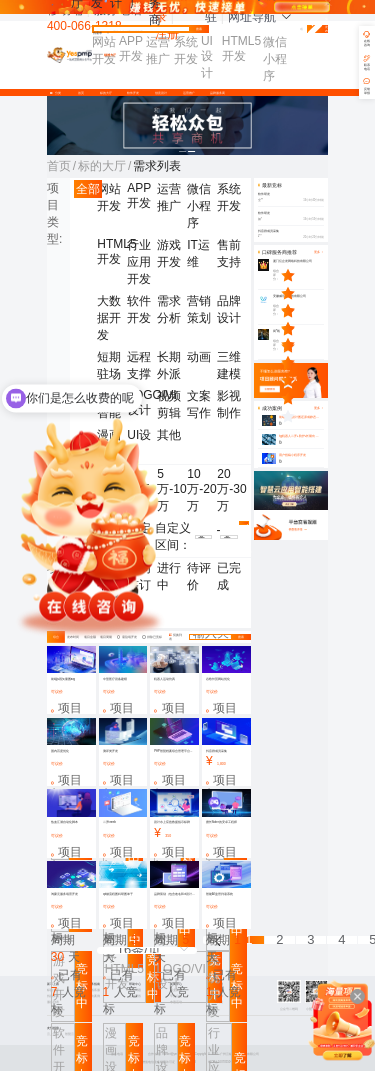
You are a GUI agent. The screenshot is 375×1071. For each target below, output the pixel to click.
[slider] (302, 275)
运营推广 (189, 93)
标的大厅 (106, 93)
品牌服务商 (217, 93)
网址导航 (260, 17)
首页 (81, 93)
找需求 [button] (101, 33)
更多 (319, 408)
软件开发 (133, 93)
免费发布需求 (317, 29)
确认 (244, 524)
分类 (57, 93)
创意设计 (161, 93)
